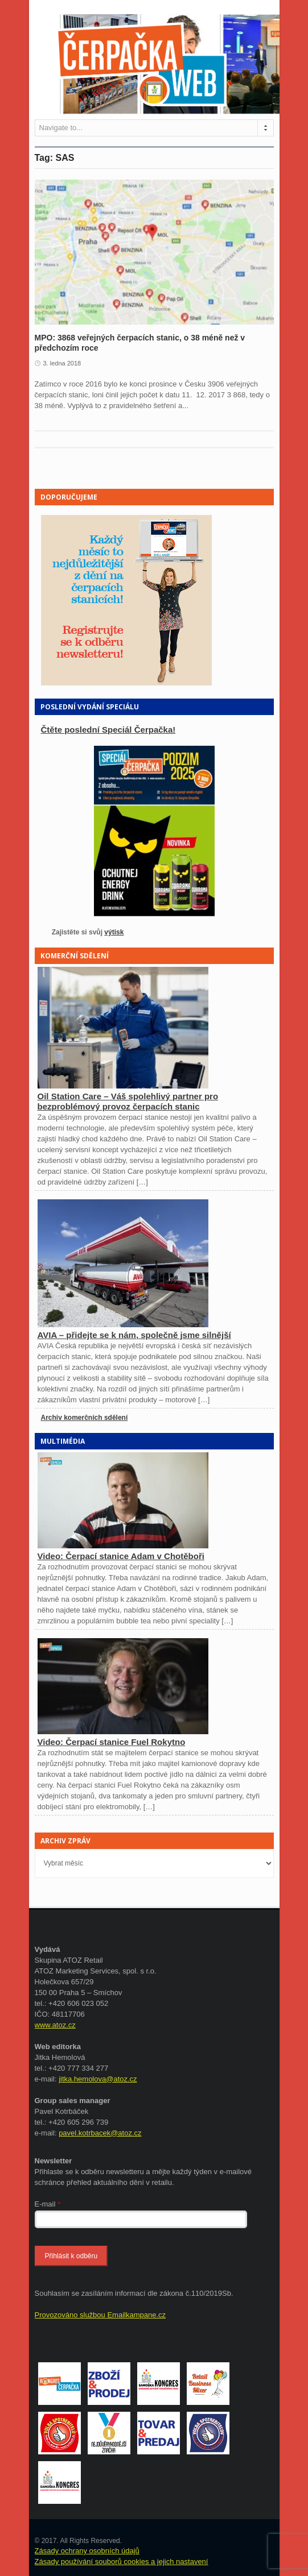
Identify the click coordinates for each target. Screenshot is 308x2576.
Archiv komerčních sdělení (84, 1418)
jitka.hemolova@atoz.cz (98, 2079)
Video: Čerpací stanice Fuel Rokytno (112, 1742)
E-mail (48, 2204)
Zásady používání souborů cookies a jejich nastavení (121, 2561)
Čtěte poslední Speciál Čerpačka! (108, 729)
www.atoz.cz (55, 2025)
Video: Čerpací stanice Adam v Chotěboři (121, 1556)
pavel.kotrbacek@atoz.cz (100, 2133)
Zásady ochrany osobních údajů (87, 2550)
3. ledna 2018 (62, 363)
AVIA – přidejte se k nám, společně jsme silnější (134, 1335)
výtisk (114, 932)
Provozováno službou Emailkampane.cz (100, 2315)
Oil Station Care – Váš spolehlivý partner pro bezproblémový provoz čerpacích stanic (128, 1101)
